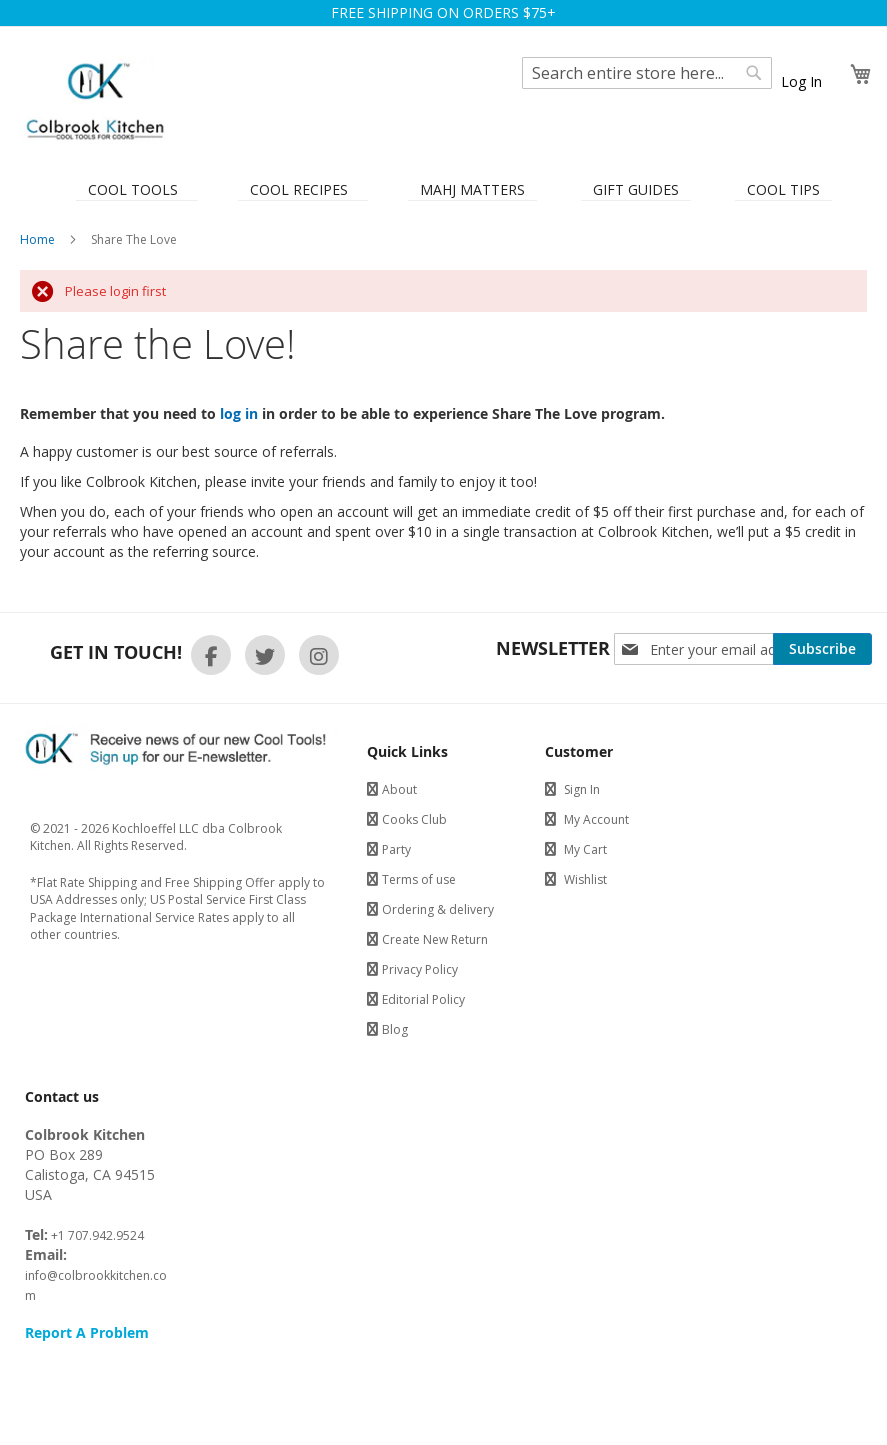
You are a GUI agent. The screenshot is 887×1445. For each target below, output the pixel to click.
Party (396, 849)
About (399, 789)
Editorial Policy (423, 999)
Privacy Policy (420, 969)
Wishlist (585, 879)
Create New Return (435, 939)
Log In (801, 81)
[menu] (443, 188)
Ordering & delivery (438, 909)
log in (239, 413)
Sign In (582, 789)
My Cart (585, 849)
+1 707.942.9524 (96, 1235)
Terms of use (419, 879)
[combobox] (647, 73)
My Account (596, 819)
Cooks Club (414, 819)
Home (39, 239)
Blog (395, 1029)
